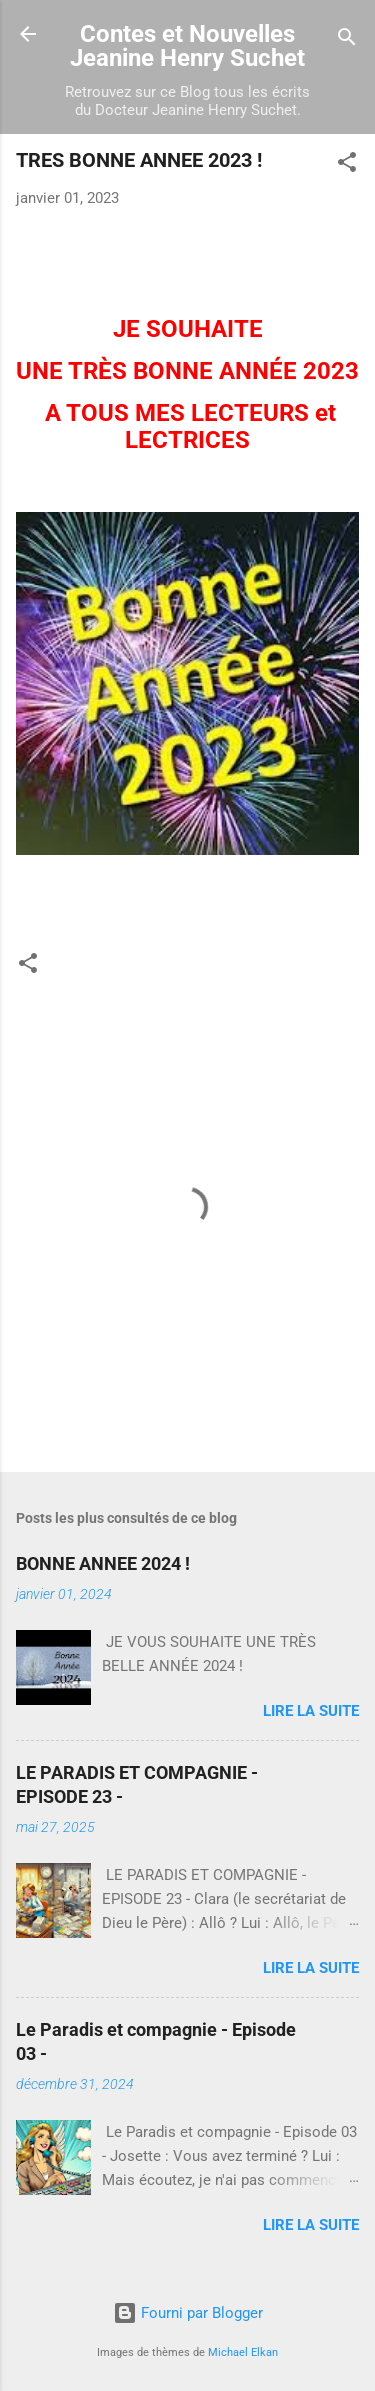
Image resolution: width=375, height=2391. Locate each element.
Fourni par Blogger (188, 2313)
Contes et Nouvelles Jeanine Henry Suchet (187, 46)
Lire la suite (311, 1711)
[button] (347, 165)
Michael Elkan (243, 2352)
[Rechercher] (347, 40)
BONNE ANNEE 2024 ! (103, 1563)
